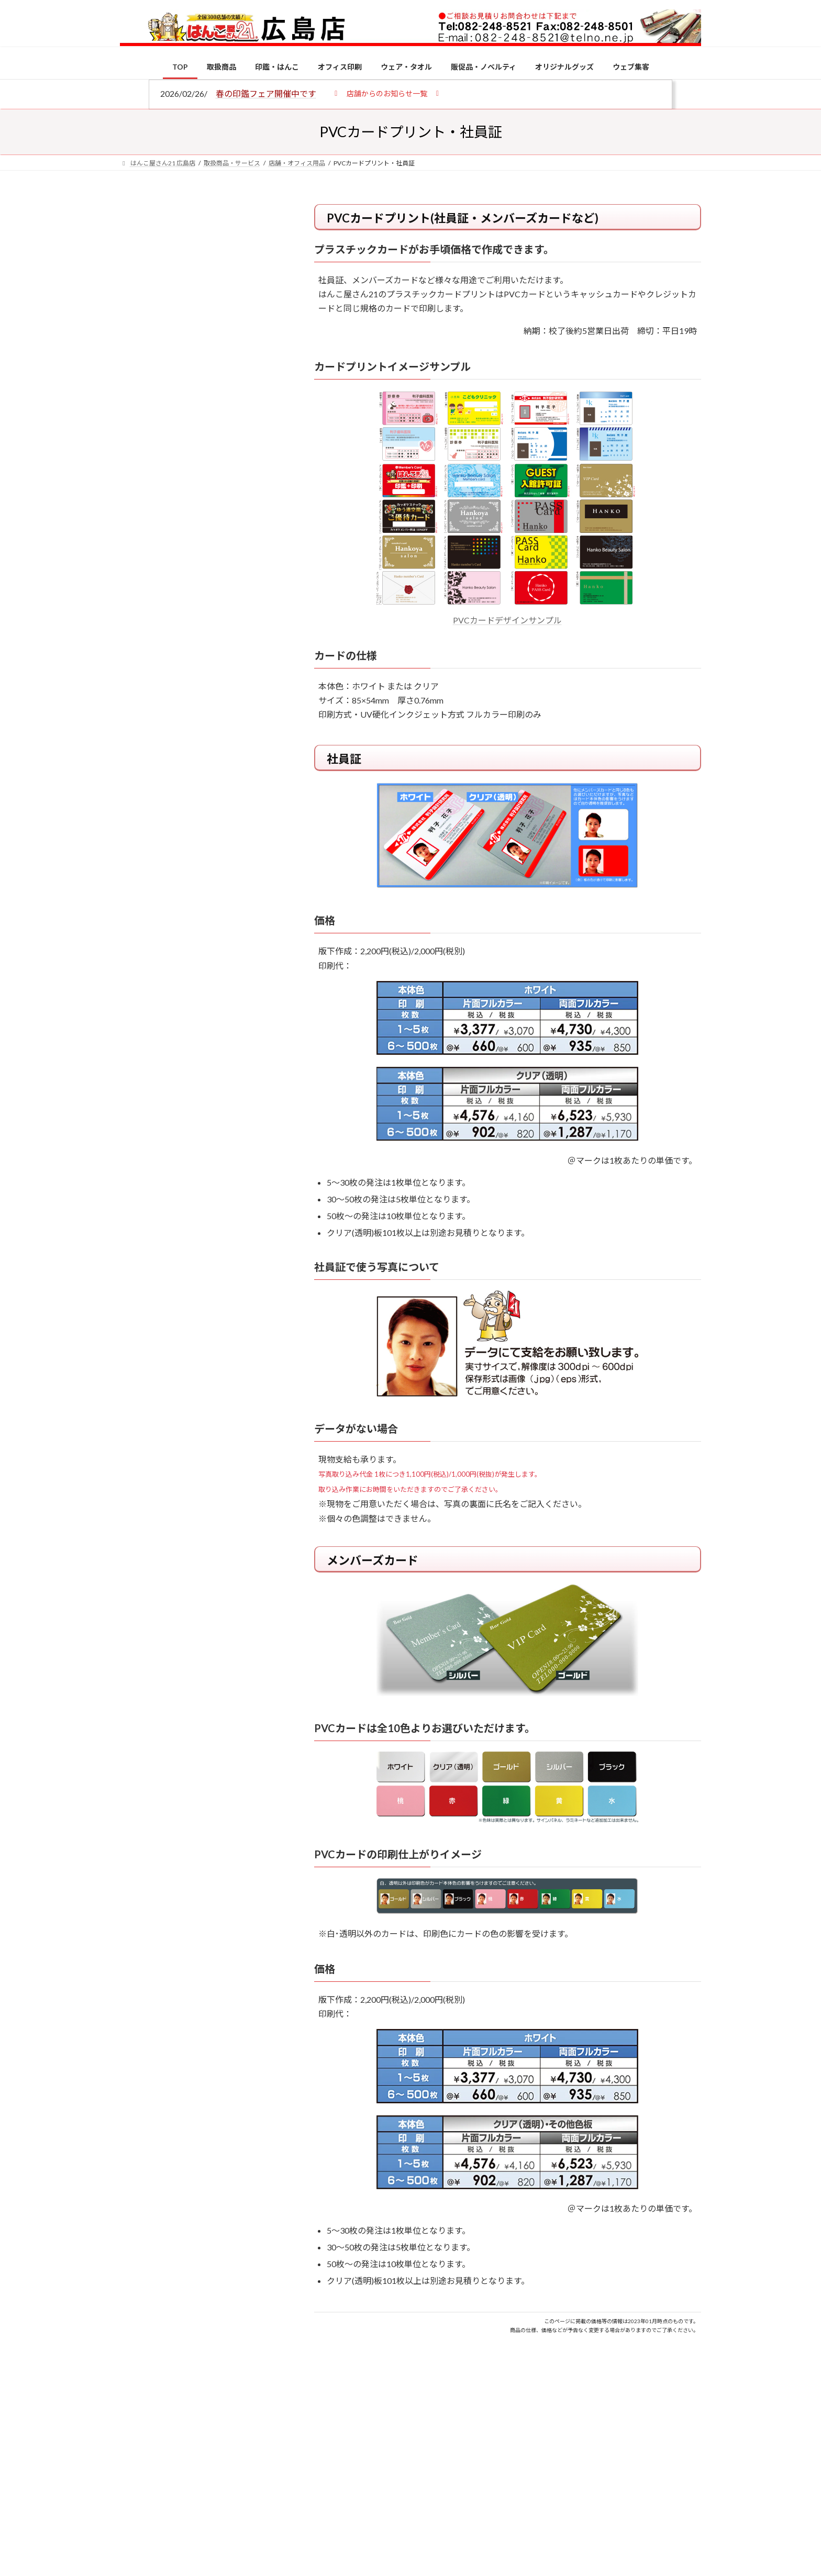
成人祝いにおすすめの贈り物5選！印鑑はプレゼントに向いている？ (222, 1027)
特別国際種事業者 (200, 747)
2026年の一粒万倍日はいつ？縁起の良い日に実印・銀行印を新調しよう (223, 1095)
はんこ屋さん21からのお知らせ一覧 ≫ (206, 443)
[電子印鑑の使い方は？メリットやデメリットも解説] (139, 885)
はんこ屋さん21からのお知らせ (204, 273)
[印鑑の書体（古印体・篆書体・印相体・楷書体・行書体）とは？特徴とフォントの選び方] (139, 948)
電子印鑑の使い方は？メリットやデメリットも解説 (222, 878)
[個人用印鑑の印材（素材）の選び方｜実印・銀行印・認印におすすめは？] (139, 817)
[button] (386, 93)
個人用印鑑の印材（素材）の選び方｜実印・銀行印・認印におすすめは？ (222, 816)
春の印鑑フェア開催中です (266, 93)
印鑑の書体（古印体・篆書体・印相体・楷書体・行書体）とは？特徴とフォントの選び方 (199, 404)
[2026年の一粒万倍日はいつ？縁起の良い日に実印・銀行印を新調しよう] (139, 1096)
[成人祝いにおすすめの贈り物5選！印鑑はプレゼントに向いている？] (139, 1028)
